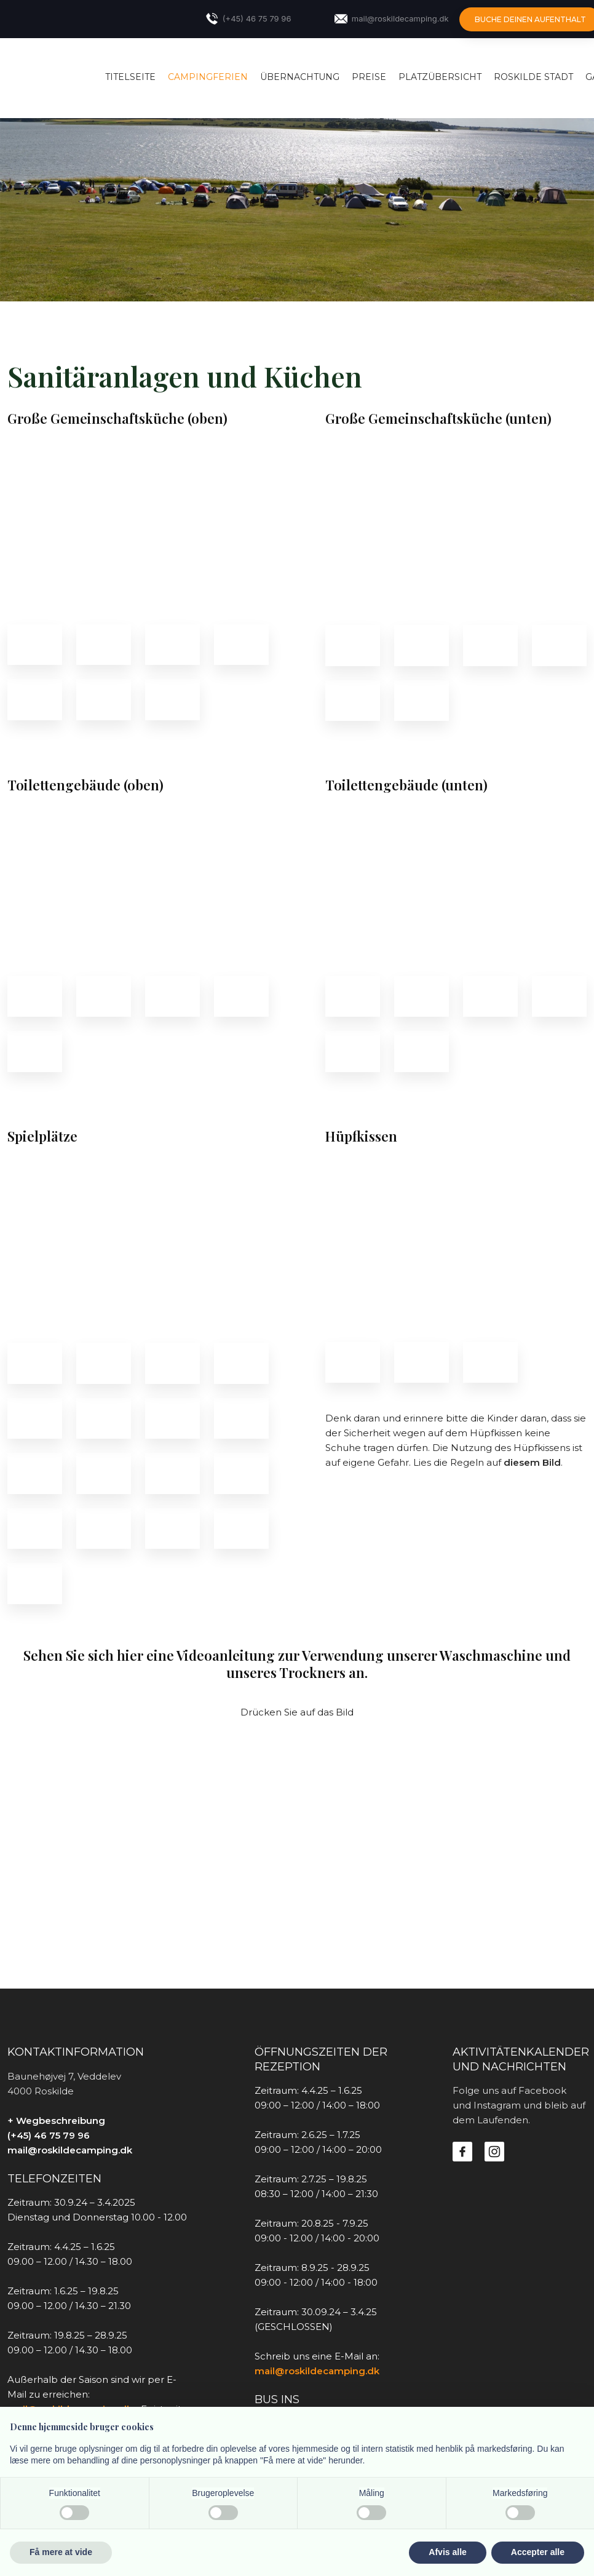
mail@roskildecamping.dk (69, 2150)
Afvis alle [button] (447, 2552)
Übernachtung (299, 76)
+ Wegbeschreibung (56, 2120)
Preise (369, 76)
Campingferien (208, 76)
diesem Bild (532, 1462)
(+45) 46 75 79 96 (48, 2135)
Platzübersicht (439, 76)
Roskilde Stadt (533, 76)
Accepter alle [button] (537, 2552)
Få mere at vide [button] (61, 2552)
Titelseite (130, 76)
